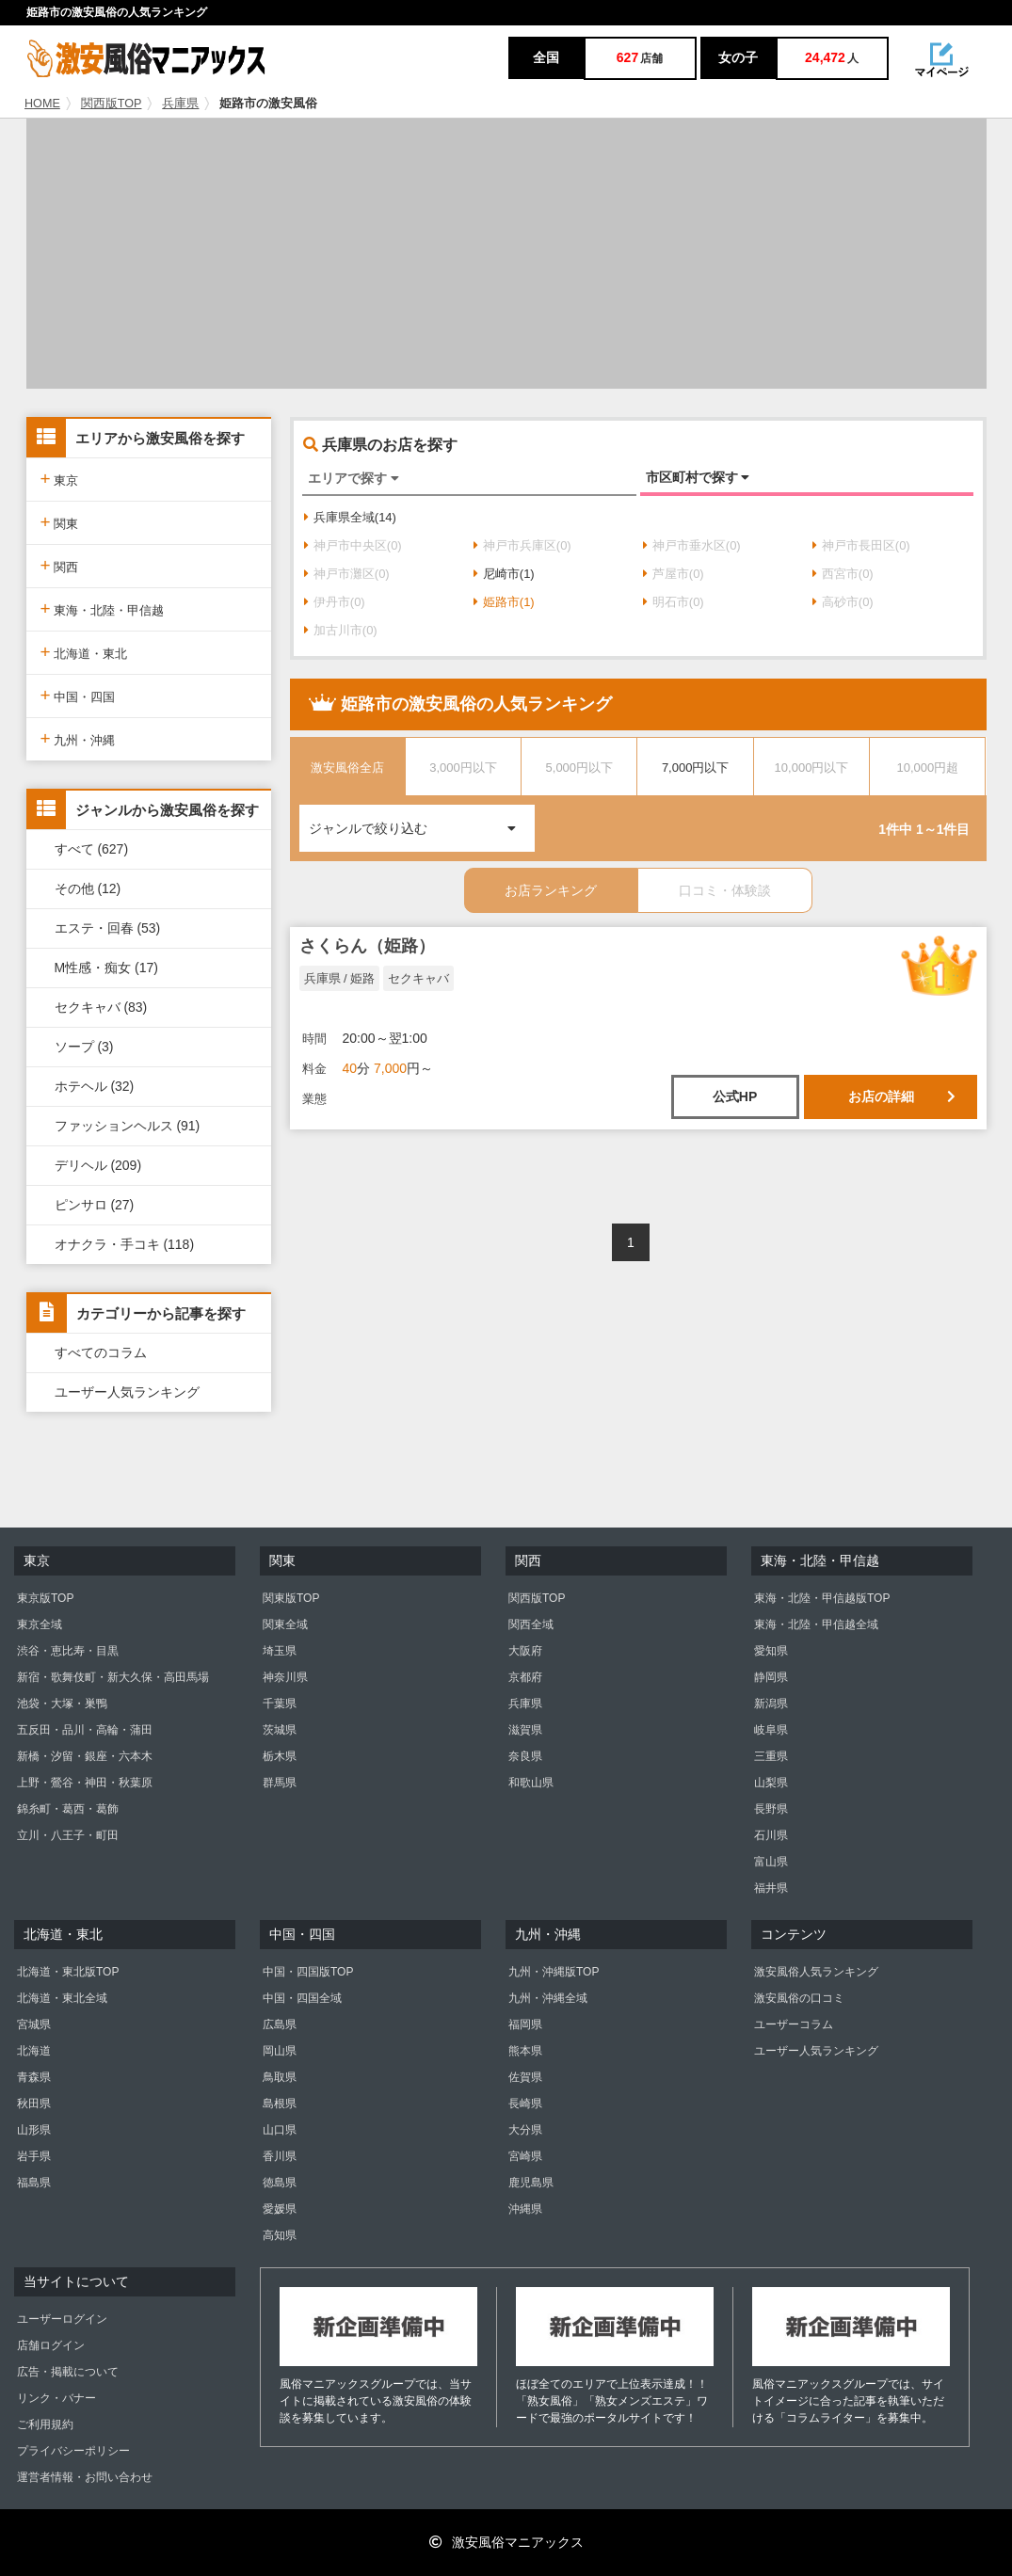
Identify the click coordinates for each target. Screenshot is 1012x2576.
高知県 (280, 2235)
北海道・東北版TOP (68, 1971)
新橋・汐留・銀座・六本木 (85, 1756)
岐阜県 (771, 1729)
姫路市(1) (504, 602)
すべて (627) (92, 848)
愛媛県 (280, 2209)
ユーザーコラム (793, 2024)
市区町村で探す (698, 477)
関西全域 (531, 1624)
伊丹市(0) (334, 602)
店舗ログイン (51, 2345)
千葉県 (280, 1703)
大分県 (525, 2129)
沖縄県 (525, 2209)
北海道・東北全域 (62, 1998)
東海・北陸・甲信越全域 (816, 1624)
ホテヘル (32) (95, 1086)
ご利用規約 (45, 2424)
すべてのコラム (101, 1352)
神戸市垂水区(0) (692, 545)
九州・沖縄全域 (547, 1998)
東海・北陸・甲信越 (102, 608)
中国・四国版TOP (308, 1971)
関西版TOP (111, 103)
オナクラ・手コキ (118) (125, 1244)
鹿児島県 (531, 2182)
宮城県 (34, 2024)
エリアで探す (353, 478)
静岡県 (771, 1677)
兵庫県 (180, 103)
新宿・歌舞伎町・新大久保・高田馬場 (113, 1677)
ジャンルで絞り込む (422, 820)
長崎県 (525, 2103)
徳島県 (280, 2182)
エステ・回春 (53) (108, 928)
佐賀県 (525, 2077)
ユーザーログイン (62, 2319)
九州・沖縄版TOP (553, 1971)
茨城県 (280, 1729)
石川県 (771, 1835)
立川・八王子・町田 (68, 1835)
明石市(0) (673, 602)
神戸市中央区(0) (353, 545)
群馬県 (280, 1782)
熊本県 (525, 2050)
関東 (59, 522)
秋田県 (34, 2103)
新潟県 (771, 1703)
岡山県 (280, 2050)
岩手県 (34, 2156)
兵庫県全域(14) (350, 517)
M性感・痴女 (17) (106, 967)
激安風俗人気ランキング (816, 1971)
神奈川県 (285, 1677)
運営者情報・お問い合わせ (85, 2477)
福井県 (771, 1888)
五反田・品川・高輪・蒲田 (85, 1729)
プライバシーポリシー (73, 2450)
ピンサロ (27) (95, 1204)
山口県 (280, 2129)
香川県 (280, 2156)
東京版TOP (45, 1598)
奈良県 (525, 1756)
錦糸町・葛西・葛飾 (68, 1809)
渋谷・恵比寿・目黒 (68, 1650)
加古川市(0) (340, 630)
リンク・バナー (56, 2398)
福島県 (34, 2182)
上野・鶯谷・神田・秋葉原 (85, 1782)
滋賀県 (525, 1729)
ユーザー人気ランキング (127, 1392)
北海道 (34, 2050)
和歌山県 (531, 1782)
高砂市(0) (843, 602)
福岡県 (525, 2024)
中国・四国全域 (302, 1998)
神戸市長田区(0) (861, 545)
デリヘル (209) (98, 1165)
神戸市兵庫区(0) (522, 545)
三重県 (771, 1756)
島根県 (280, 2103)
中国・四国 (78, 695)
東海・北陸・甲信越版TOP (822, 1598)
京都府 (525, 1677)
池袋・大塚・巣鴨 (62, 1703)
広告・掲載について (68, 2371)
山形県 (34, 2129)
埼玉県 (280, 1650)
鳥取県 (280, 2077)
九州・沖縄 (78, 738)
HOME (42, 103)
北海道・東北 (84, 652)
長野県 (771, 1809)
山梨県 (771, 1782)
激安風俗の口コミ (799, 1998)
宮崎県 (525, 2156)
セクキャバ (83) (101, 1007)
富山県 (771, 1861)
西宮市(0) (843, 574)
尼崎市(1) (504, 574)
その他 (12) (88, 888)
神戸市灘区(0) (347, 574)
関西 (59, 565)
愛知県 (771, 1650)
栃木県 (280, 1756)
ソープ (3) (84, 1046)
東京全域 (39, 1624)
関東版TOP (291, 1598)
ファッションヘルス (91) (128, 1125)
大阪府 (525, 1650)
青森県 (34, 2077)
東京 (59, 478)
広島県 (280, 2024)
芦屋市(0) (673, 574)
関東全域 (285, 1624)
